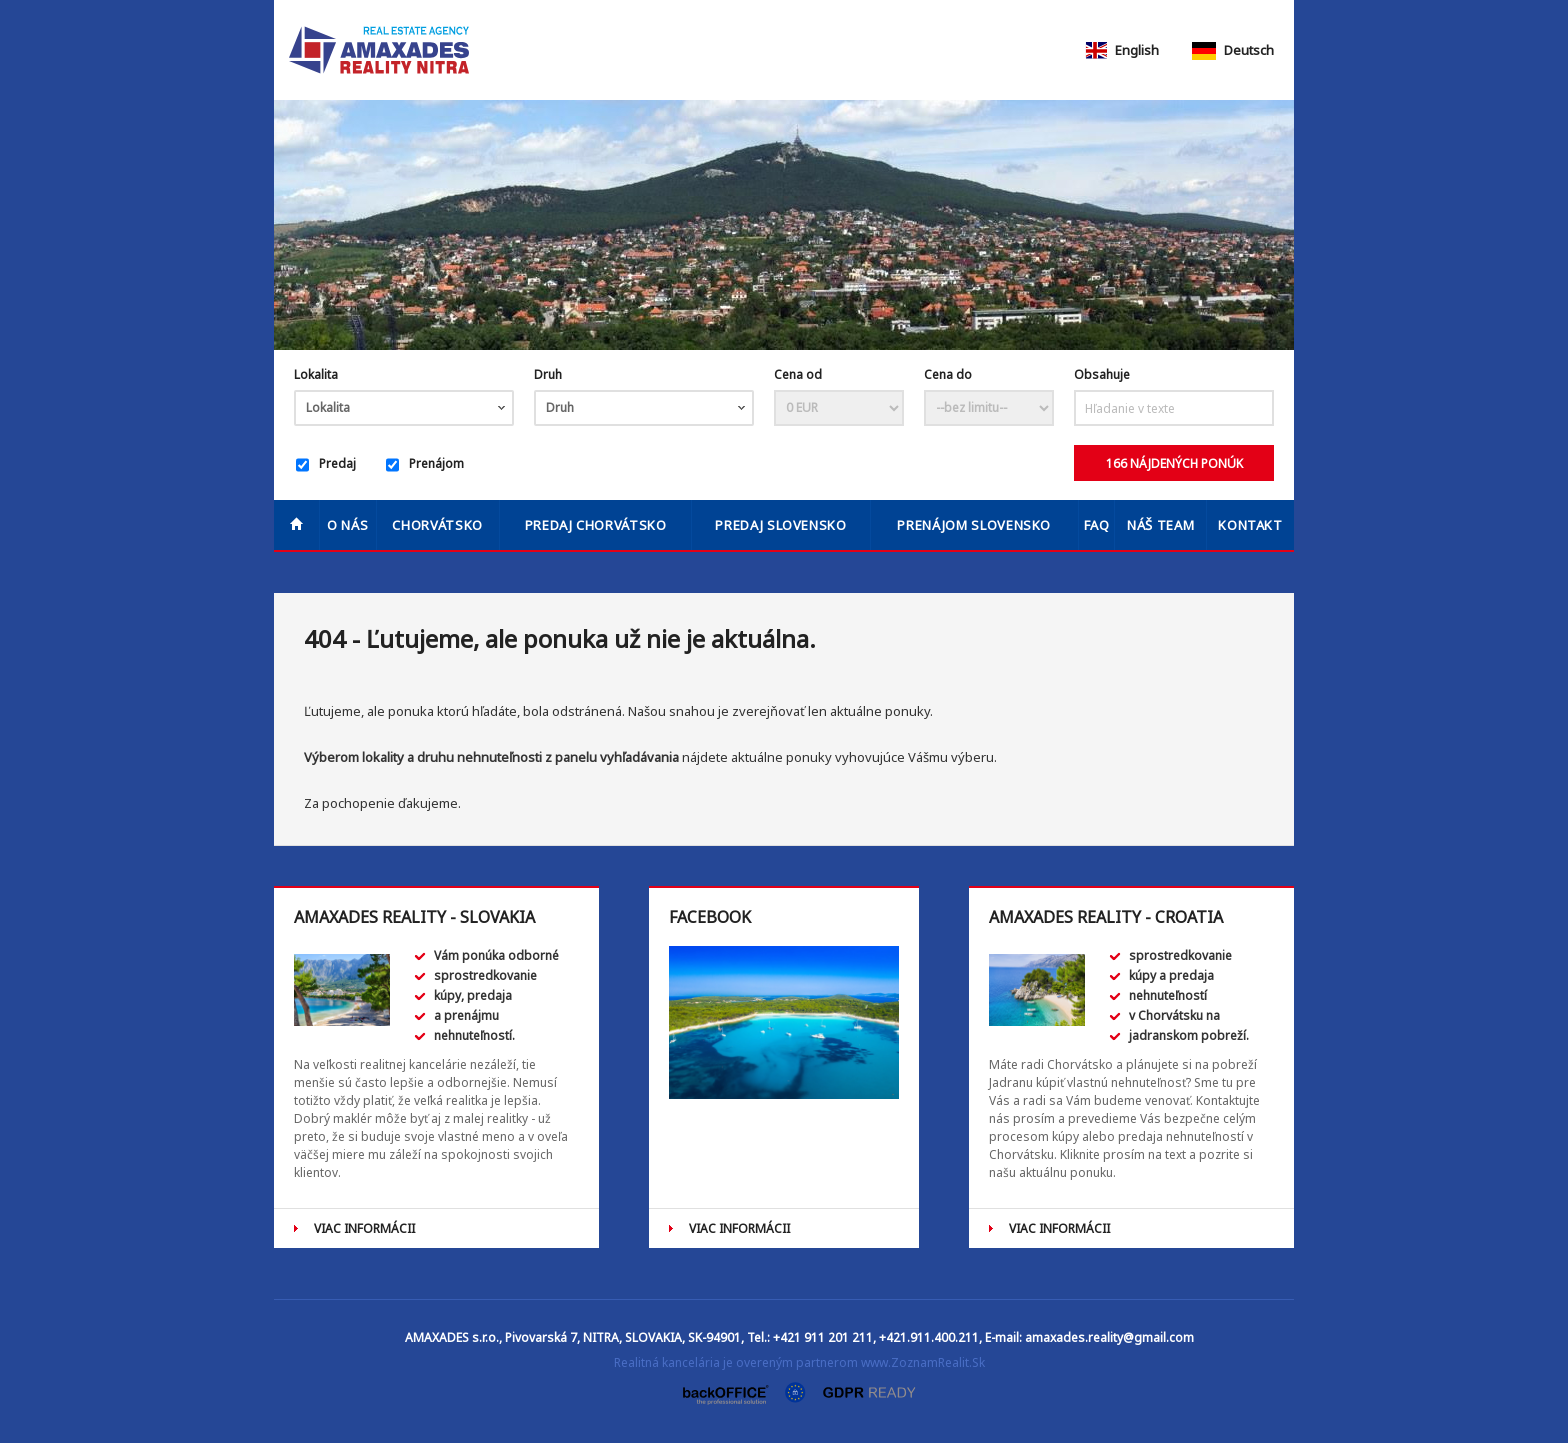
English (1121, 50)
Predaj (326, 465)
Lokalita (316, 374)
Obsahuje (1102, 374)
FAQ (1097, 525)
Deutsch (1233, 50)
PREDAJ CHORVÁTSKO (596, 525)
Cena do (948, 374)
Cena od (798, 374)
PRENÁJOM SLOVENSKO (974, 525)
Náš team (1160, 525)
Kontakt (1250, 525)
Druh (548, 374)
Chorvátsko (437, 525)
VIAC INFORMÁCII (364, 1228)
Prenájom (425, 465)
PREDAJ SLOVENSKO (780, 525)
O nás (347, 525)
